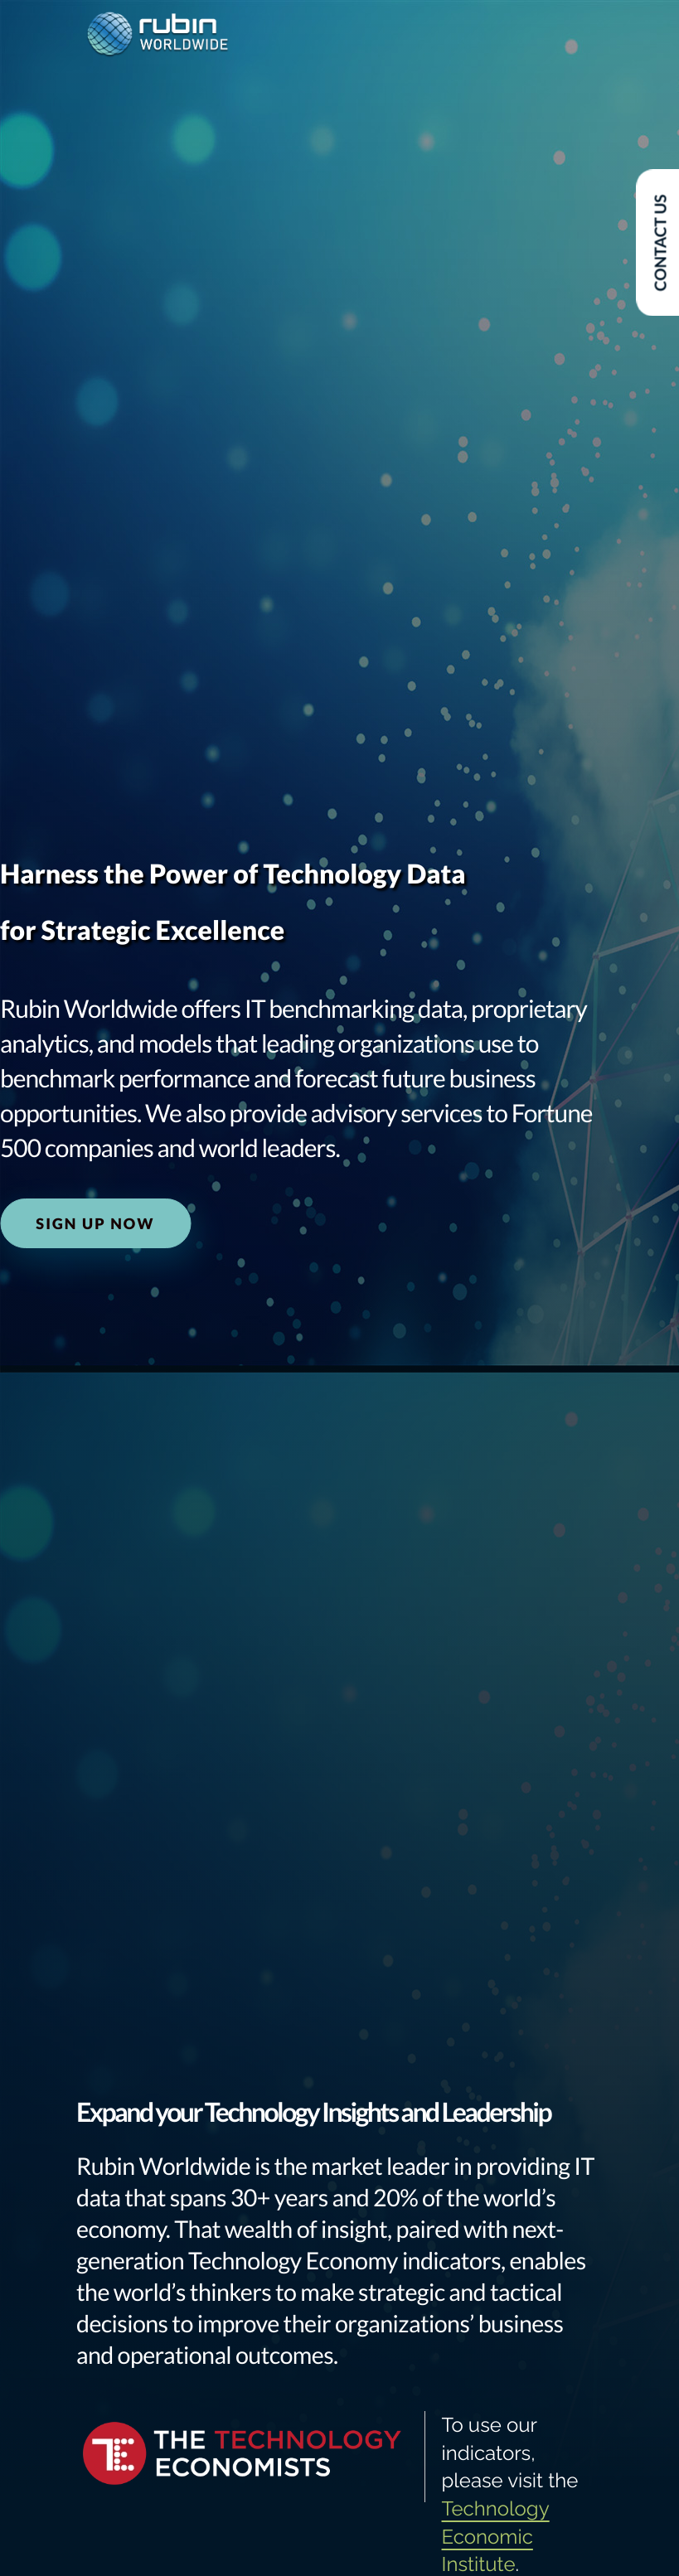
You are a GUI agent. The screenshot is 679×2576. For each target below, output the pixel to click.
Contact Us (660, 243)
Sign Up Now (95, 1223)
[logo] (157, 35)
